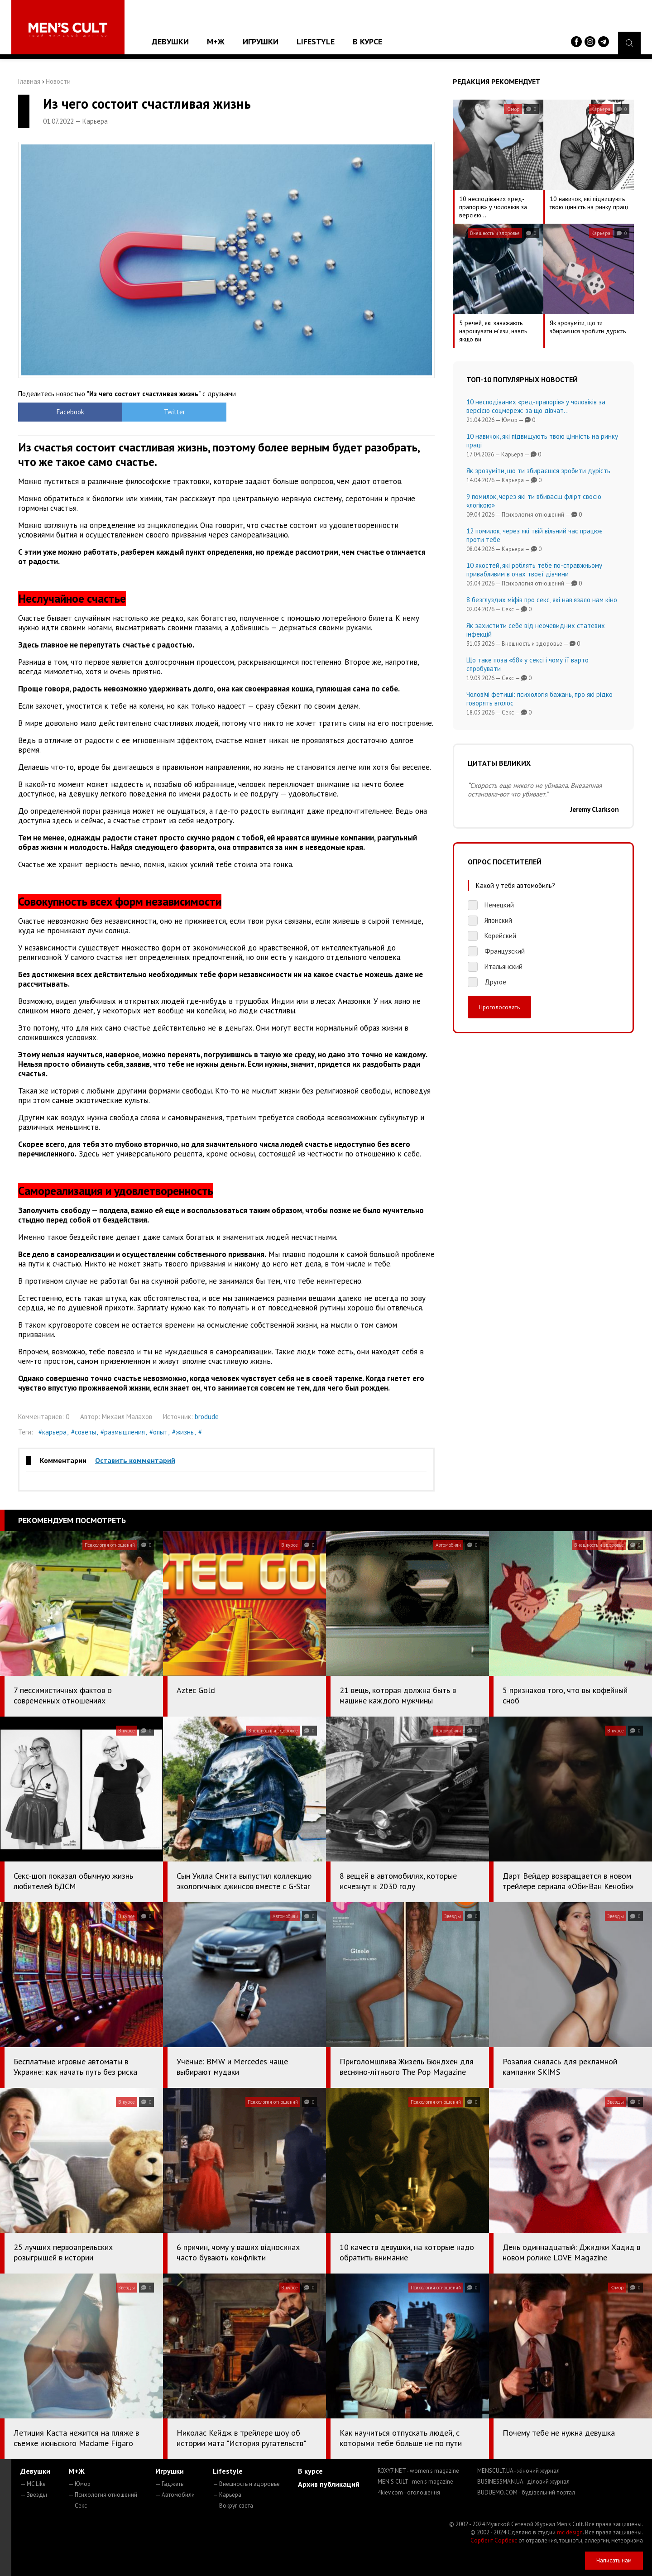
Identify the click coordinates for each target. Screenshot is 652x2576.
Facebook (70, 412)
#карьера (52, 1432)
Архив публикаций (329, 2484)
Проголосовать (499, 1007)
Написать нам (614, 2560)
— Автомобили (175, 2495)
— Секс (77, 2505)
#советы (83, 1432)
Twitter (174, 412)
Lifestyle (316, 41)
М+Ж (216, 41)
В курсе (367, 41)
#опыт (158, 1432)
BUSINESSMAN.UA (523, 2481)
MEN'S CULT (415, 2481)
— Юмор (79, 2484)
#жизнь (183, 1432)
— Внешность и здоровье (246, 2484)
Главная (29, 81)
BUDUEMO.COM (526, 2492)
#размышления (123, 1432)
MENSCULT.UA (518, 2471)
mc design (570, 2532)
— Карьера (227, 2495)
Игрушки (260, 41)
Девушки (170, 41)
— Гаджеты (170, 2484)
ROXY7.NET (418, 2471)
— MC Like (33, 2484)
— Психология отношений (102, 2495)
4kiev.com (409, 2492)
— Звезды (33, 2495)
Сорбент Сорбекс (493, 2540)
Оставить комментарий (135, 1460)
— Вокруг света (233, 2505)
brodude (207, 1416)
